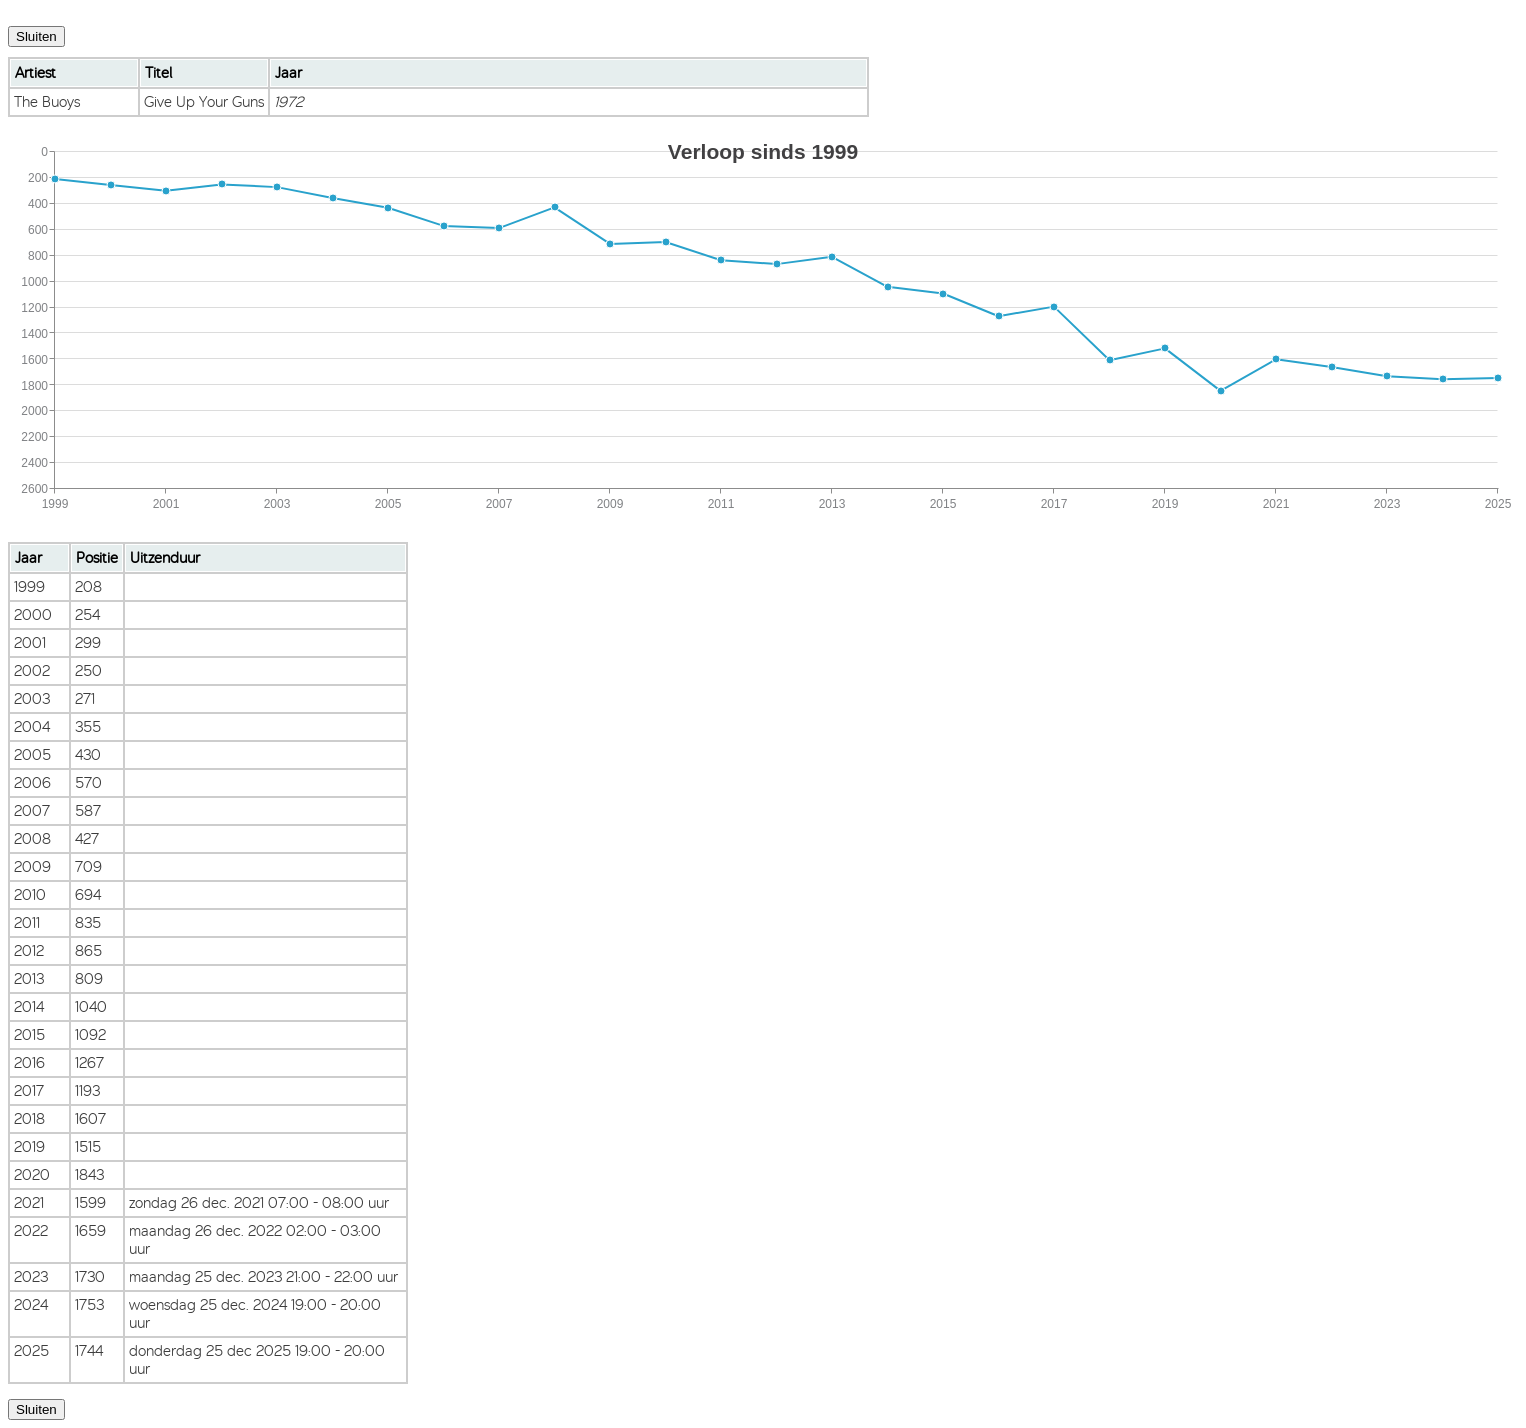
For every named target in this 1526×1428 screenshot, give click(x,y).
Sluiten (36, 36)
